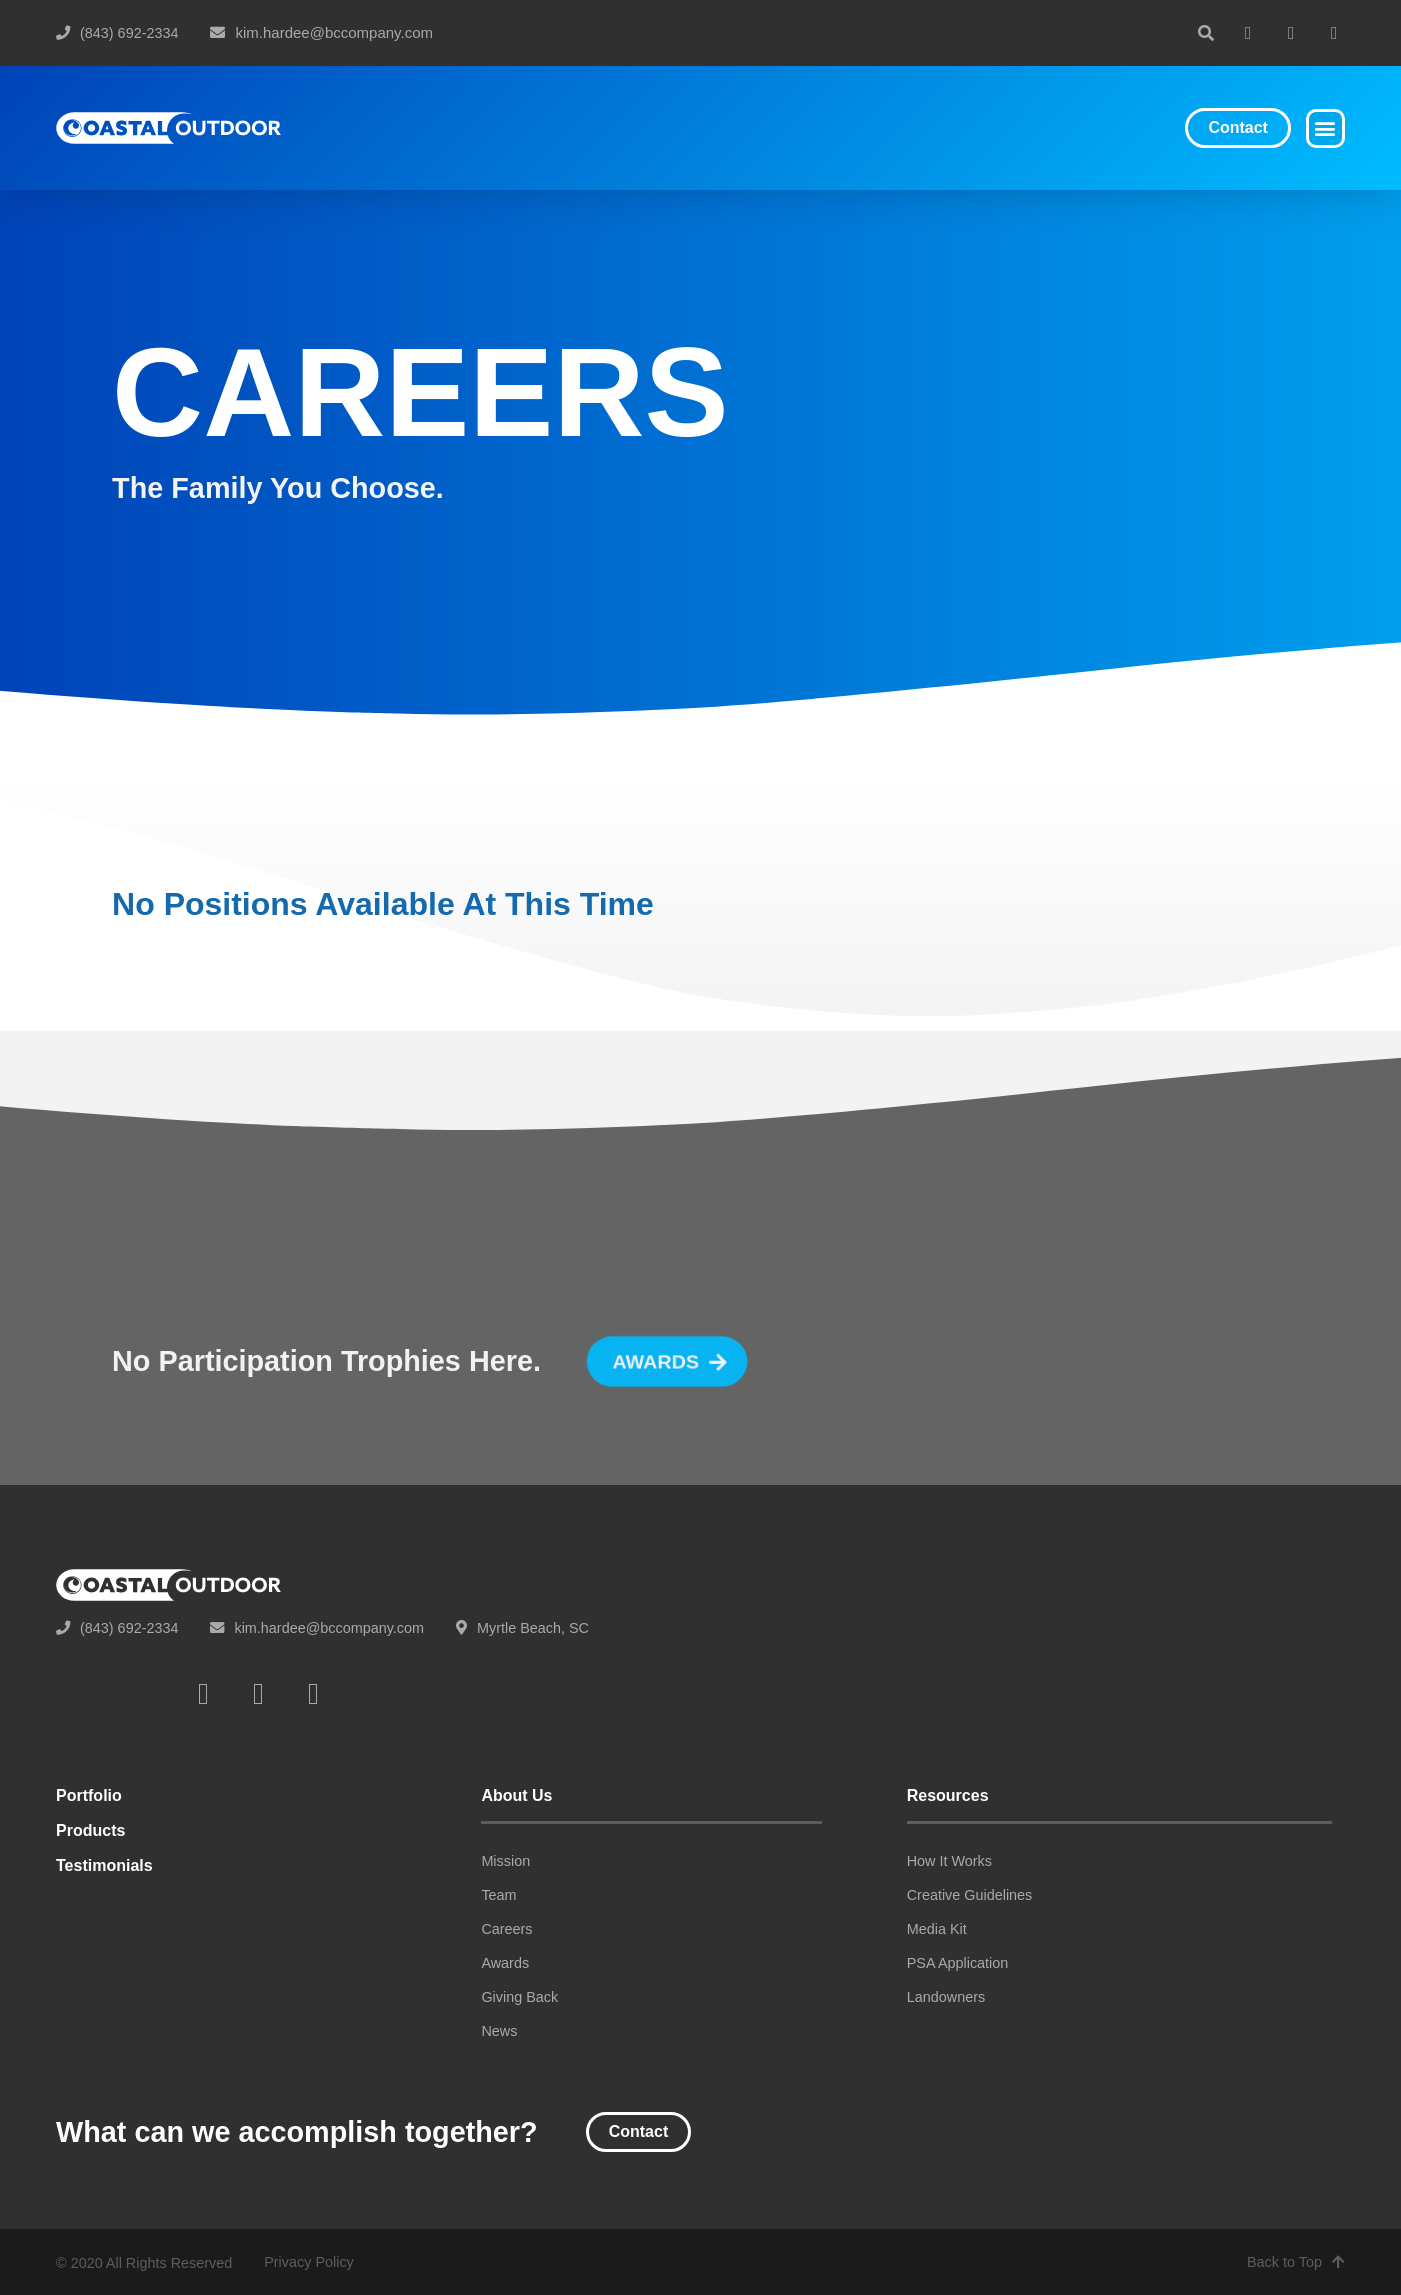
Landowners (946, 1997)
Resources (948, 1795)
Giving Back (519, 1997)
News (499, 2031)
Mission (505, 1861)
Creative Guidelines (970, 1895)
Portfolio (89, 1795)
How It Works (949, 1861)
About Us (516, 1795)
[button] (1206, 33)
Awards (505, 1963)
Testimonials (104, 1865)
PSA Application (958, 1963)
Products (90, 1830)
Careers (506, 1929)
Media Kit (937, 1929)
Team (498, 1895)
